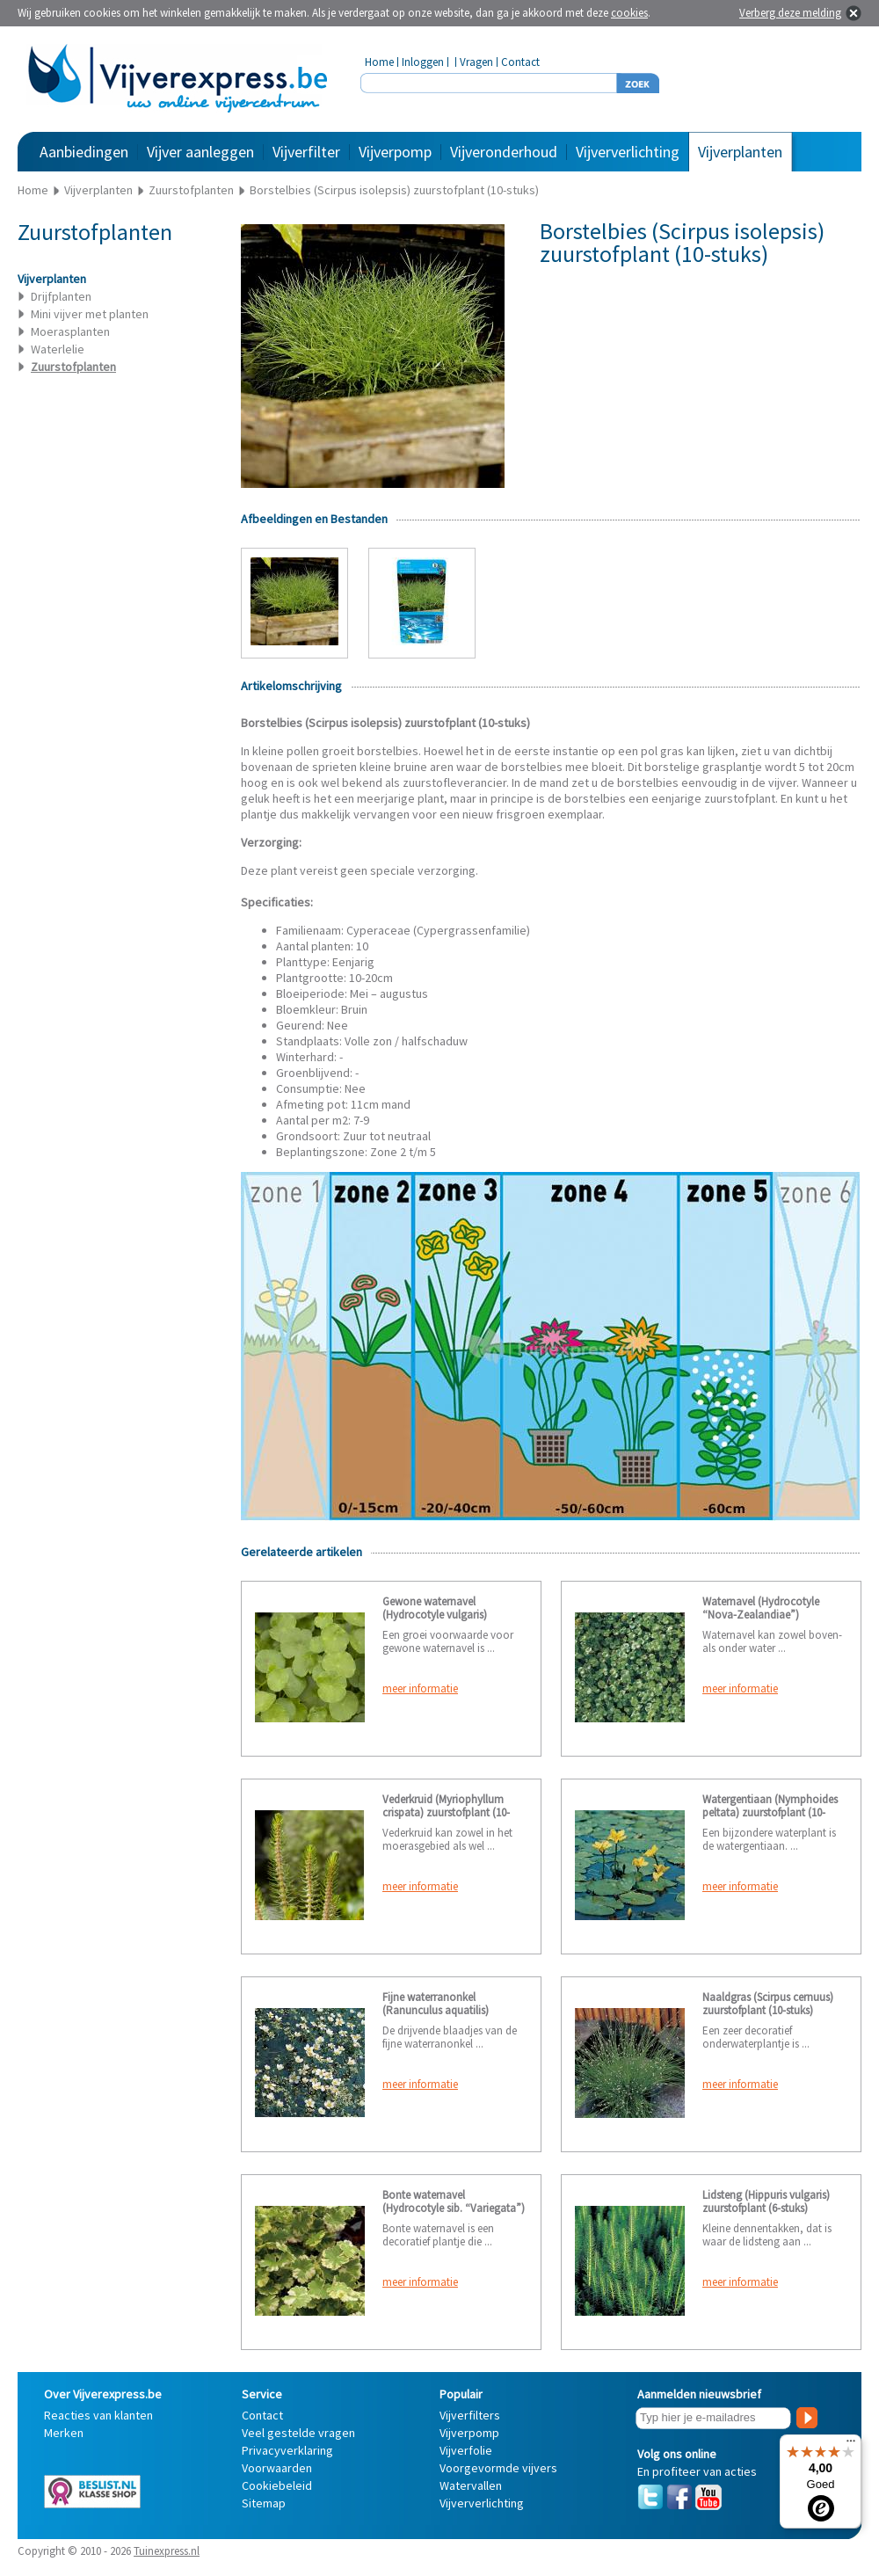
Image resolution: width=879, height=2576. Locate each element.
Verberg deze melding (790, 12)
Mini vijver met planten (90, 314)
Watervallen (471, 2485)
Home (379, 62)
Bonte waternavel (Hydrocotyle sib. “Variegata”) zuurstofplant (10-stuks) (453, 2208)
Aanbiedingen (84, 152)
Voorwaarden (277, 2468)
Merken (64, 2433)
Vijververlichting (627, 152)
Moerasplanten (70, 331)
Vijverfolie (466, 2450)
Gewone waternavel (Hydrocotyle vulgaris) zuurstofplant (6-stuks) (435, 1614)
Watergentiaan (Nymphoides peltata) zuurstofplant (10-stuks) (770, 1812)
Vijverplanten (740, 152)
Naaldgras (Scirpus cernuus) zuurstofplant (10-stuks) (767, 2004)
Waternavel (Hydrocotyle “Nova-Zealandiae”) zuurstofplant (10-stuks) (760, 1614)
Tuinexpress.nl (167, 2550)
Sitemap (264, 2503)
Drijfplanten (61, 296)
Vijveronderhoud (503, 152)
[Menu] (850, 2445)
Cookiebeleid (277, 2485)
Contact (520, 62)
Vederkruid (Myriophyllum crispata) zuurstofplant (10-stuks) (446, 1812)
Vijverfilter (306, 152)
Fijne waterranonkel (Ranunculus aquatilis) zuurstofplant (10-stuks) (437, 2010)
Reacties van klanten (98, 2415)
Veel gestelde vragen (298, 2433)
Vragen (476, 62)
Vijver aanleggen (200, 152)
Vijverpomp (395, 152)
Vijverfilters (470, 2415)
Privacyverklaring (287, 2450)
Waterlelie (57, 349)
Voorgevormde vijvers (498, 2468)
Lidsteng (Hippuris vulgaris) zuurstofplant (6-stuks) (766, 2201)
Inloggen (423, 62)
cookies (629, 12)
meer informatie (420, 1688)
